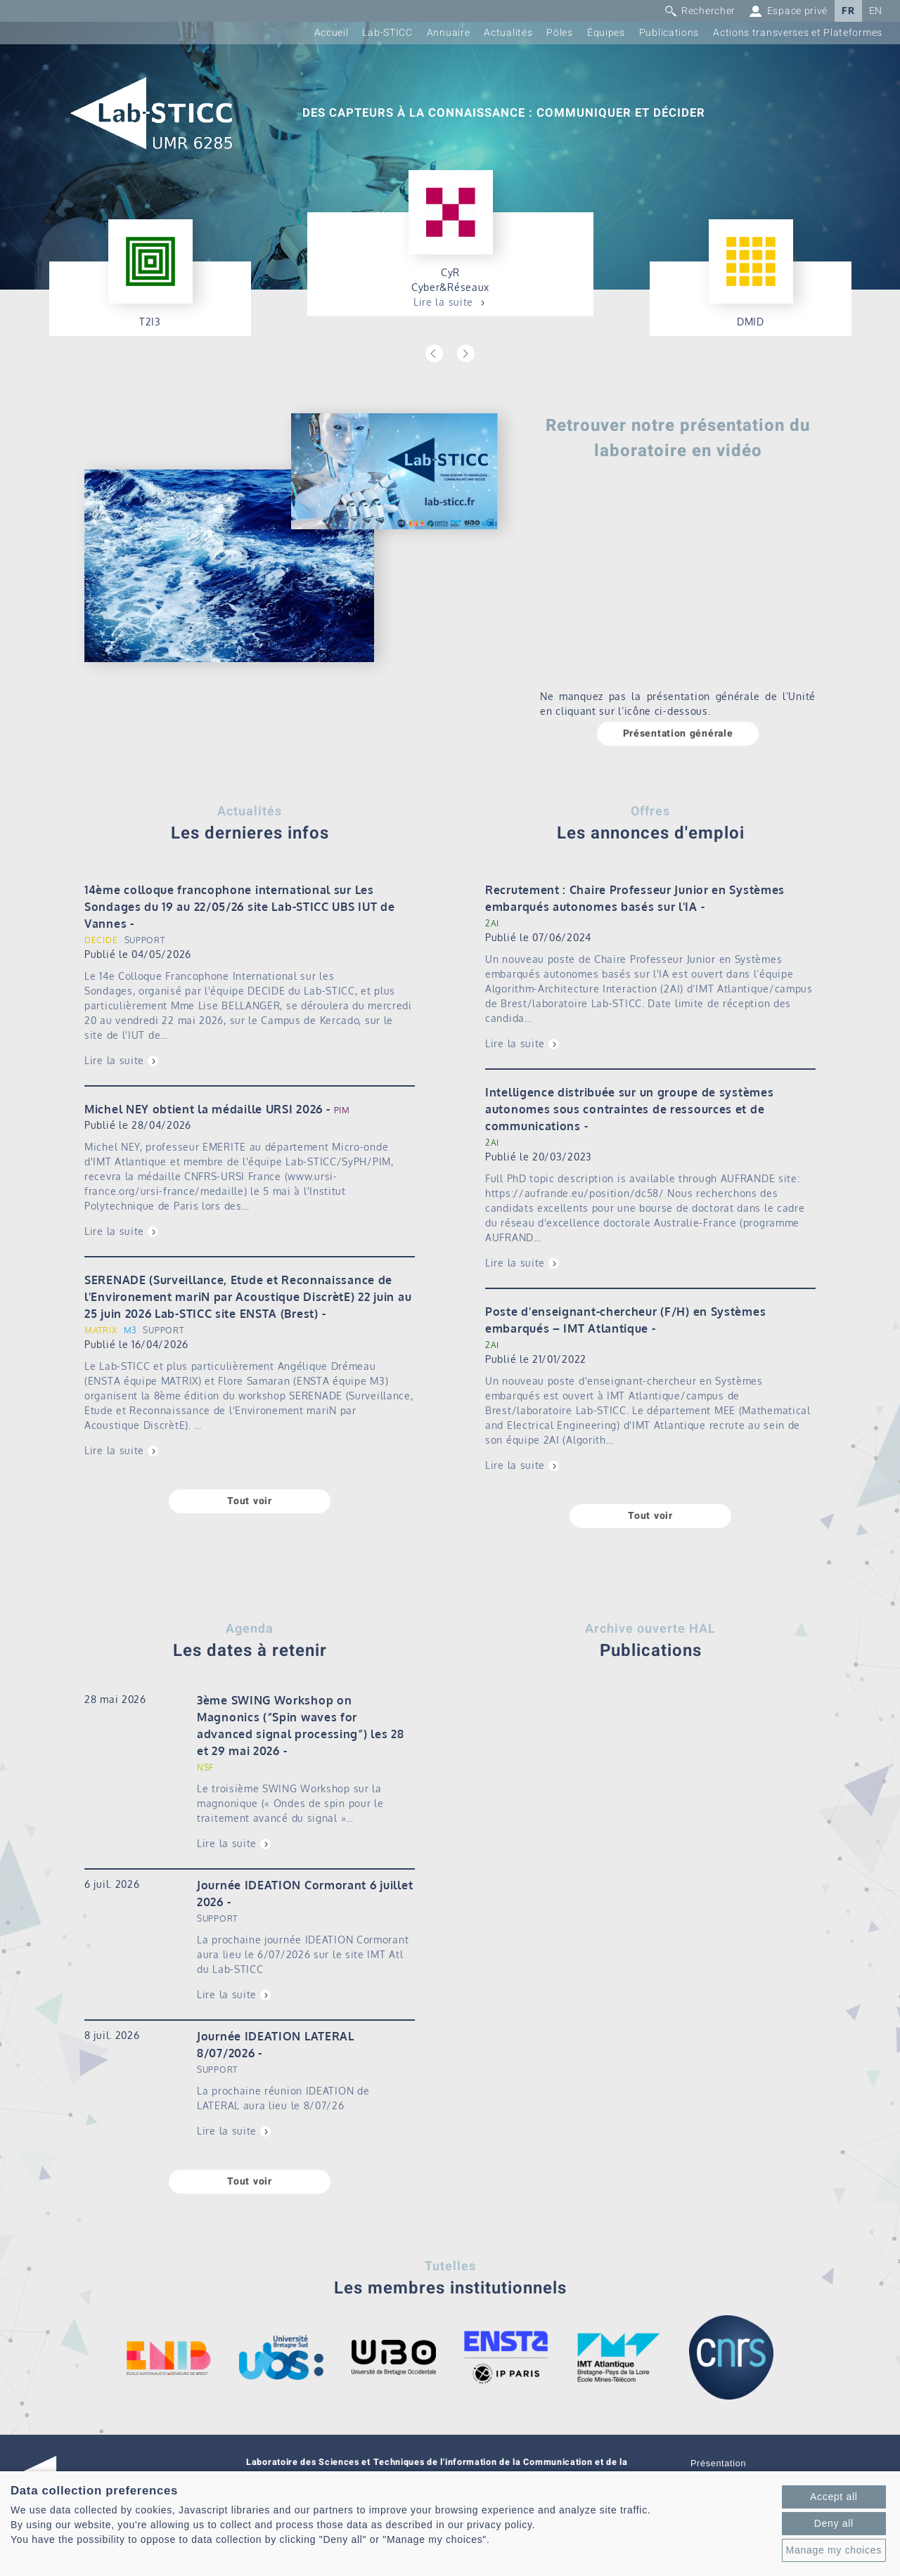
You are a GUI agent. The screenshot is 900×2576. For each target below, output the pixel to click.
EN (875, 11)
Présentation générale (678, 733)
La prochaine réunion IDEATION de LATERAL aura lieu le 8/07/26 (283, 2098)
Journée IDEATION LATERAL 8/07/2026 (275, 2044)
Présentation (718, 2463)
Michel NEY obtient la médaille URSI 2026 (203, 1109)
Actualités (508, 32)
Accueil (331, 32)
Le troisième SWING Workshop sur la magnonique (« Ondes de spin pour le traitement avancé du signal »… (290, 1803)
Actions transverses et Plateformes (797, 32)
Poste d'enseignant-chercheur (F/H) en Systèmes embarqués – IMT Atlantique (625, 1320)
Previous (434, 354)
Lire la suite (443, 302)
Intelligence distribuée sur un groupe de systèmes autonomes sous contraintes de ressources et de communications (629, 1109)
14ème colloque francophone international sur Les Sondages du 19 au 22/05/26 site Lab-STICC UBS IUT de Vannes (239, 907)
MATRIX (100, 1330)
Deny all (834, 2523)
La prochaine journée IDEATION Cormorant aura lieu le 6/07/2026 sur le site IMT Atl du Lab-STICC (303, 1954)
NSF (205, 1767)
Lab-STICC (387, 32)
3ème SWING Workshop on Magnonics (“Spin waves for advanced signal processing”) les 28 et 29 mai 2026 (300, 1725)
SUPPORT (144, 940)
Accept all (834, 2496)
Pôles (559, 32)
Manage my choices (834, 2550)
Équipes (606, 32)
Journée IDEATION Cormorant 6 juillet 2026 (305, 1893)
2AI (492, 923)
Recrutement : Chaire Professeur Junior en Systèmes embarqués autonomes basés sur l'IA (635, 898)
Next (466, 354)
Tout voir (249, 1501)
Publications (669, 32)
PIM (342, 1110)
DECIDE (100, 940)
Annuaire (448, 32)
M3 (130, 1330)
